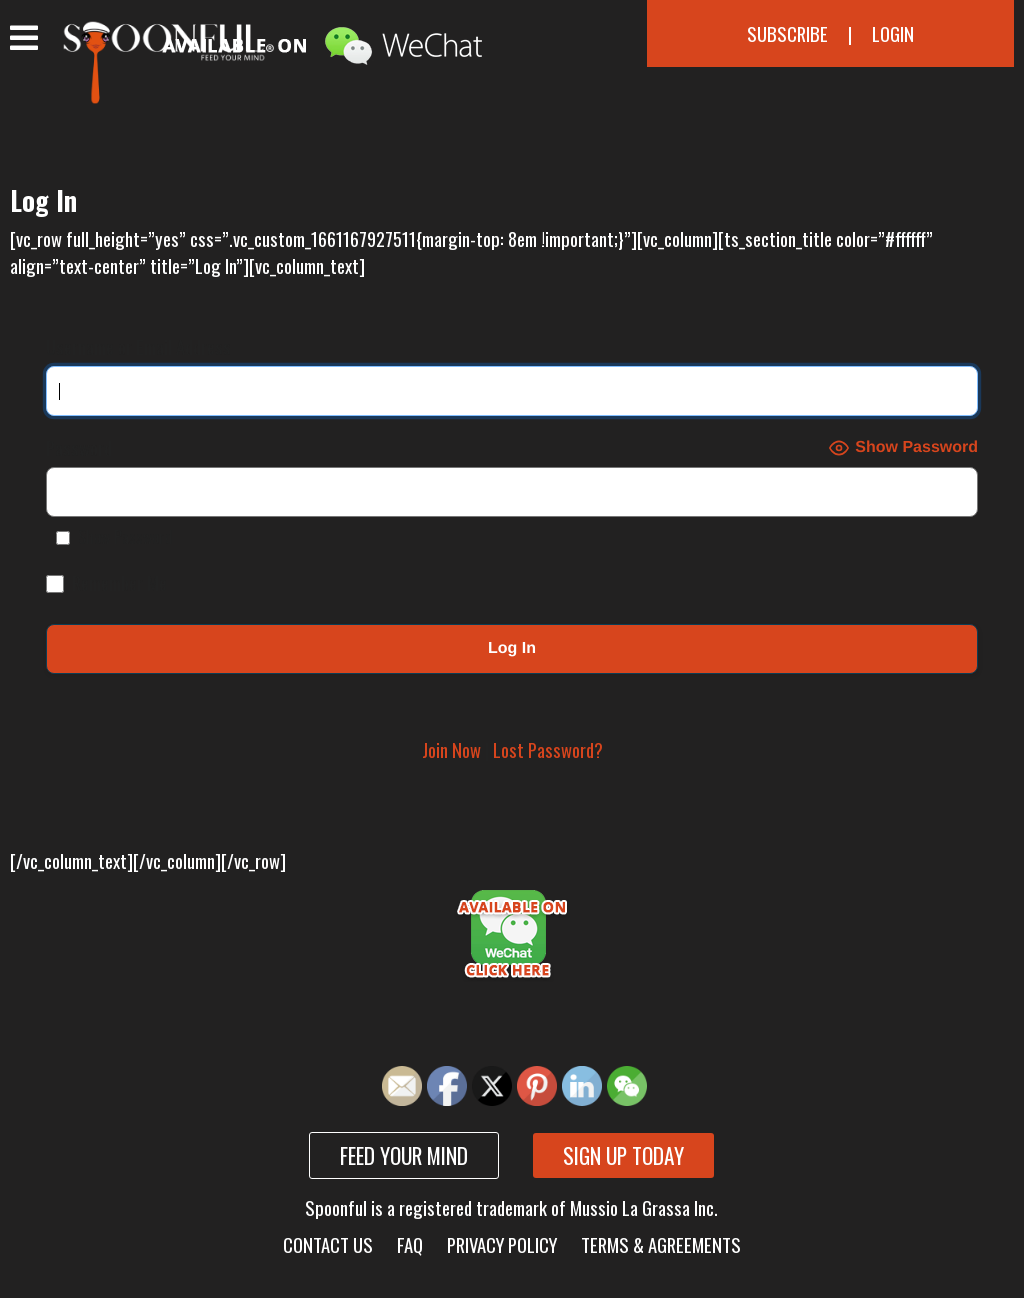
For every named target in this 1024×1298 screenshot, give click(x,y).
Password (79, 447)
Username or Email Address (138, 346)
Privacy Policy (502, 1244)
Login (893, 33)
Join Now (451, 749)
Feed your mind (404, 1155)
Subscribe (787, 33)
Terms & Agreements (661, 1244)
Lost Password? (548, 749)
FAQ (410, 1244)
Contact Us (328, 1244)
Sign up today (623, 1155)
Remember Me (106, 582)
